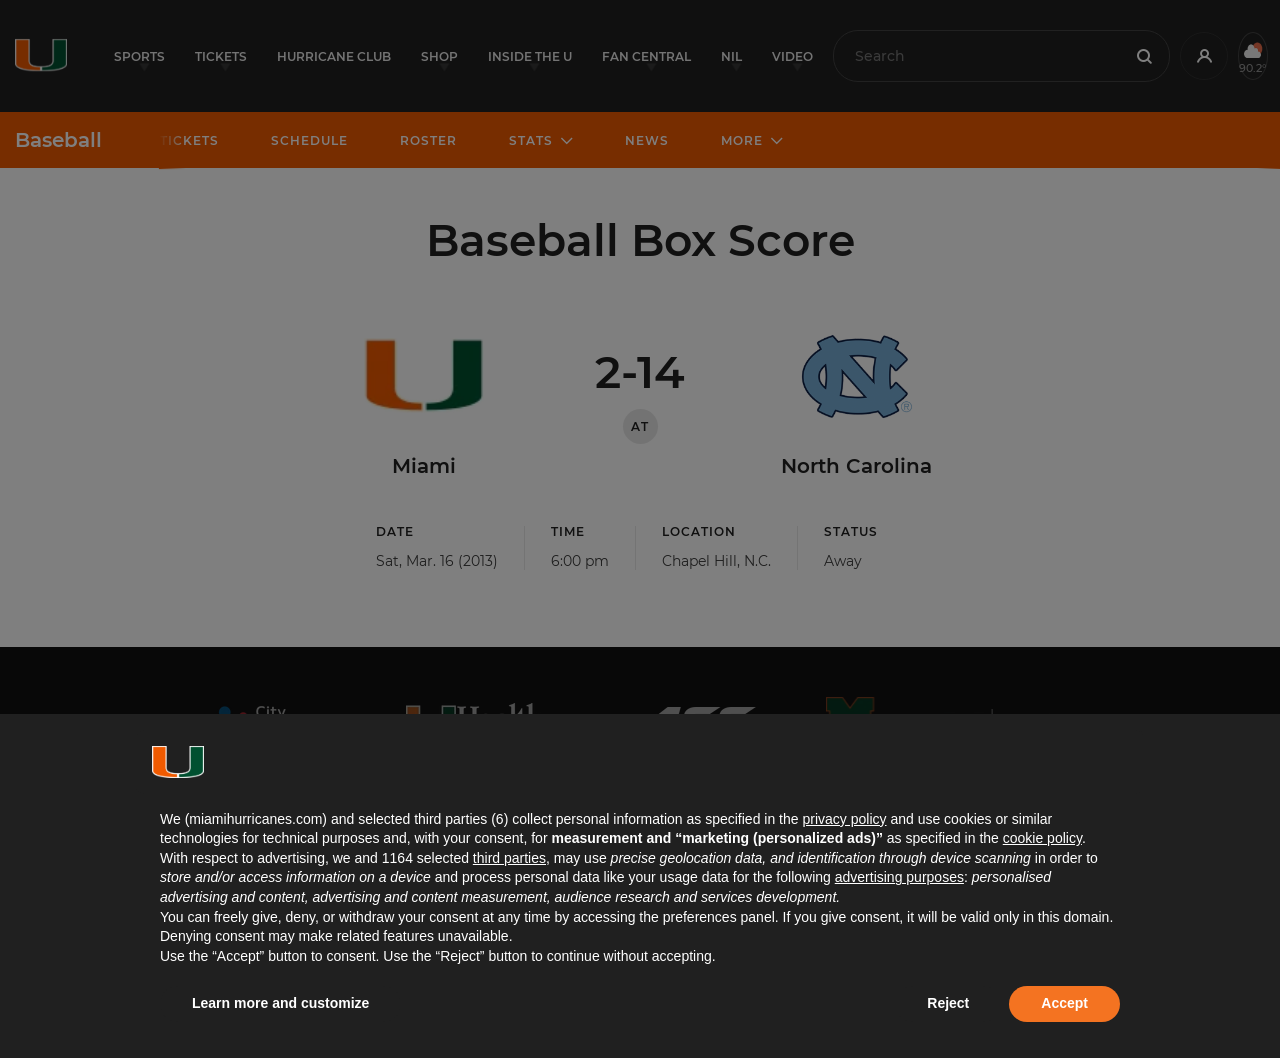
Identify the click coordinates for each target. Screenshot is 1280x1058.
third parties (509, 858)
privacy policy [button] (844, 819)
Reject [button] (948, 1003)
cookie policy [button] (1042, 838)
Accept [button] (1064, 1003)
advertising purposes (899, 877)
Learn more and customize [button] (280, 1003)
